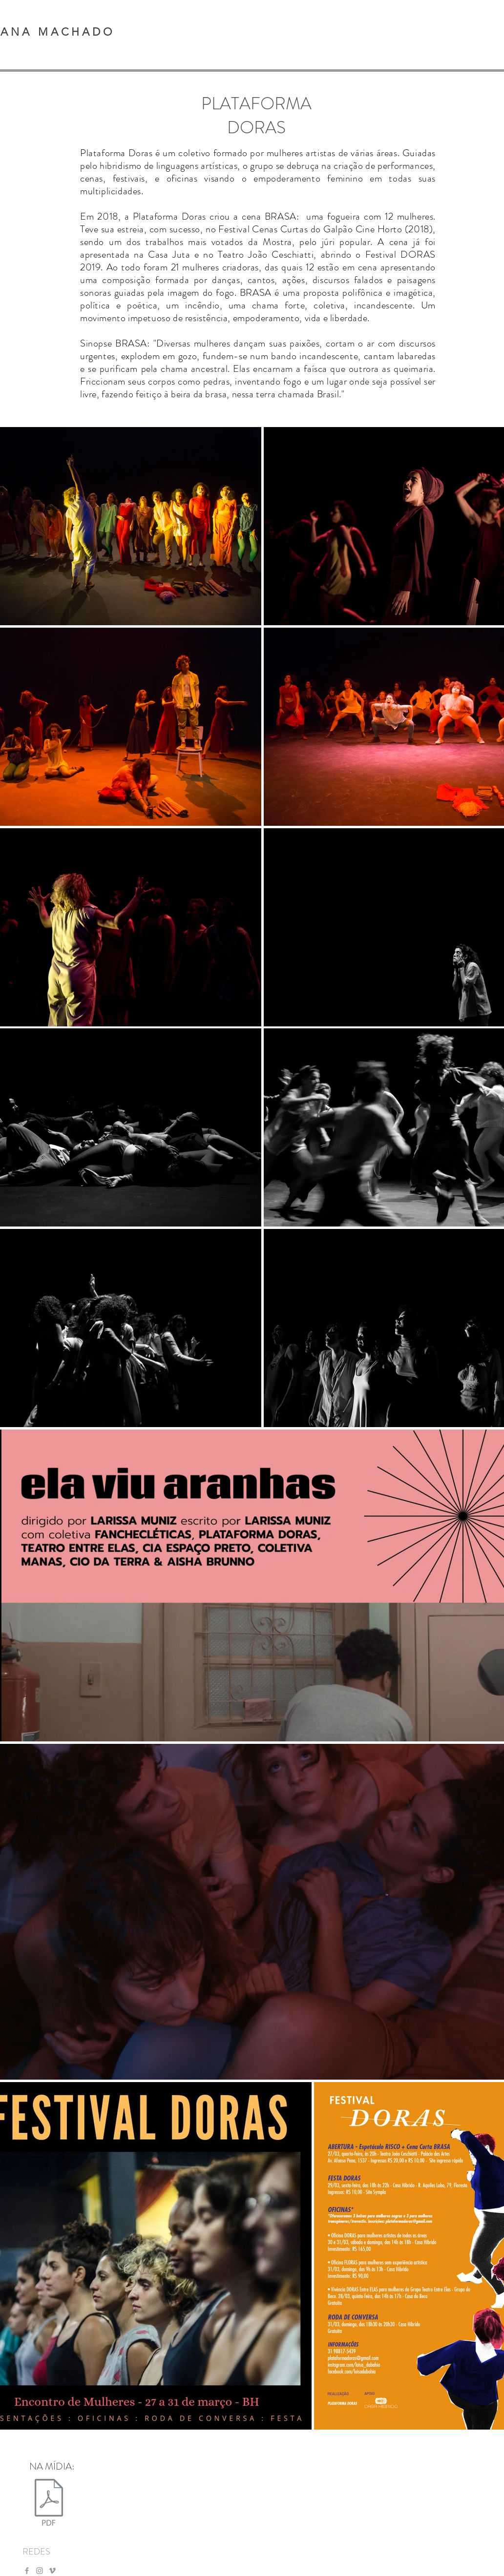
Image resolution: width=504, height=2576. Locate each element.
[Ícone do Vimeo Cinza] (52, 2570)
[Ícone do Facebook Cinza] (26, 2570)
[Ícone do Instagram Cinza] (39, 2570)
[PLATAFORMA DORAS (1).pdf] (48, 2503)
